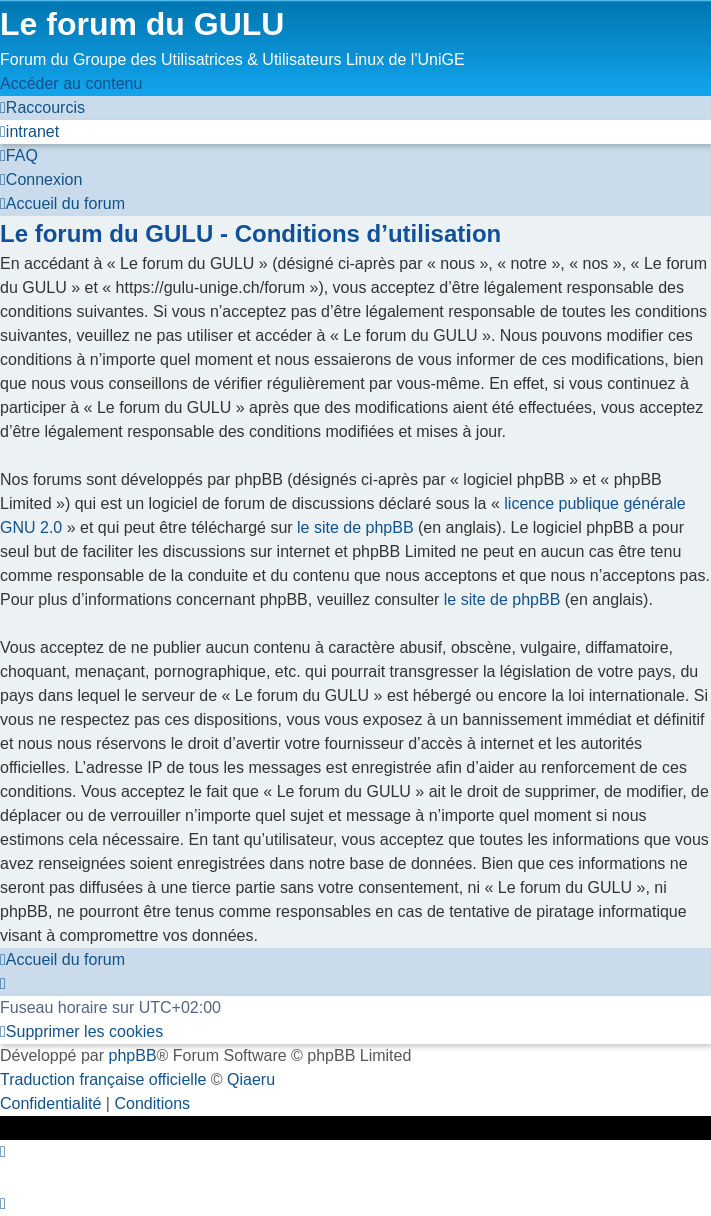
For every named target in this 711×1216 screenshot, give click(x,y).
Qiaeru (251, 1079)
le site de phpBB (355, 527)
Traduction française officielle (103, 1079)
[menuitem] (29, 131)
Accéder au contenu (71, 83)
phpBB (133, 1055)
